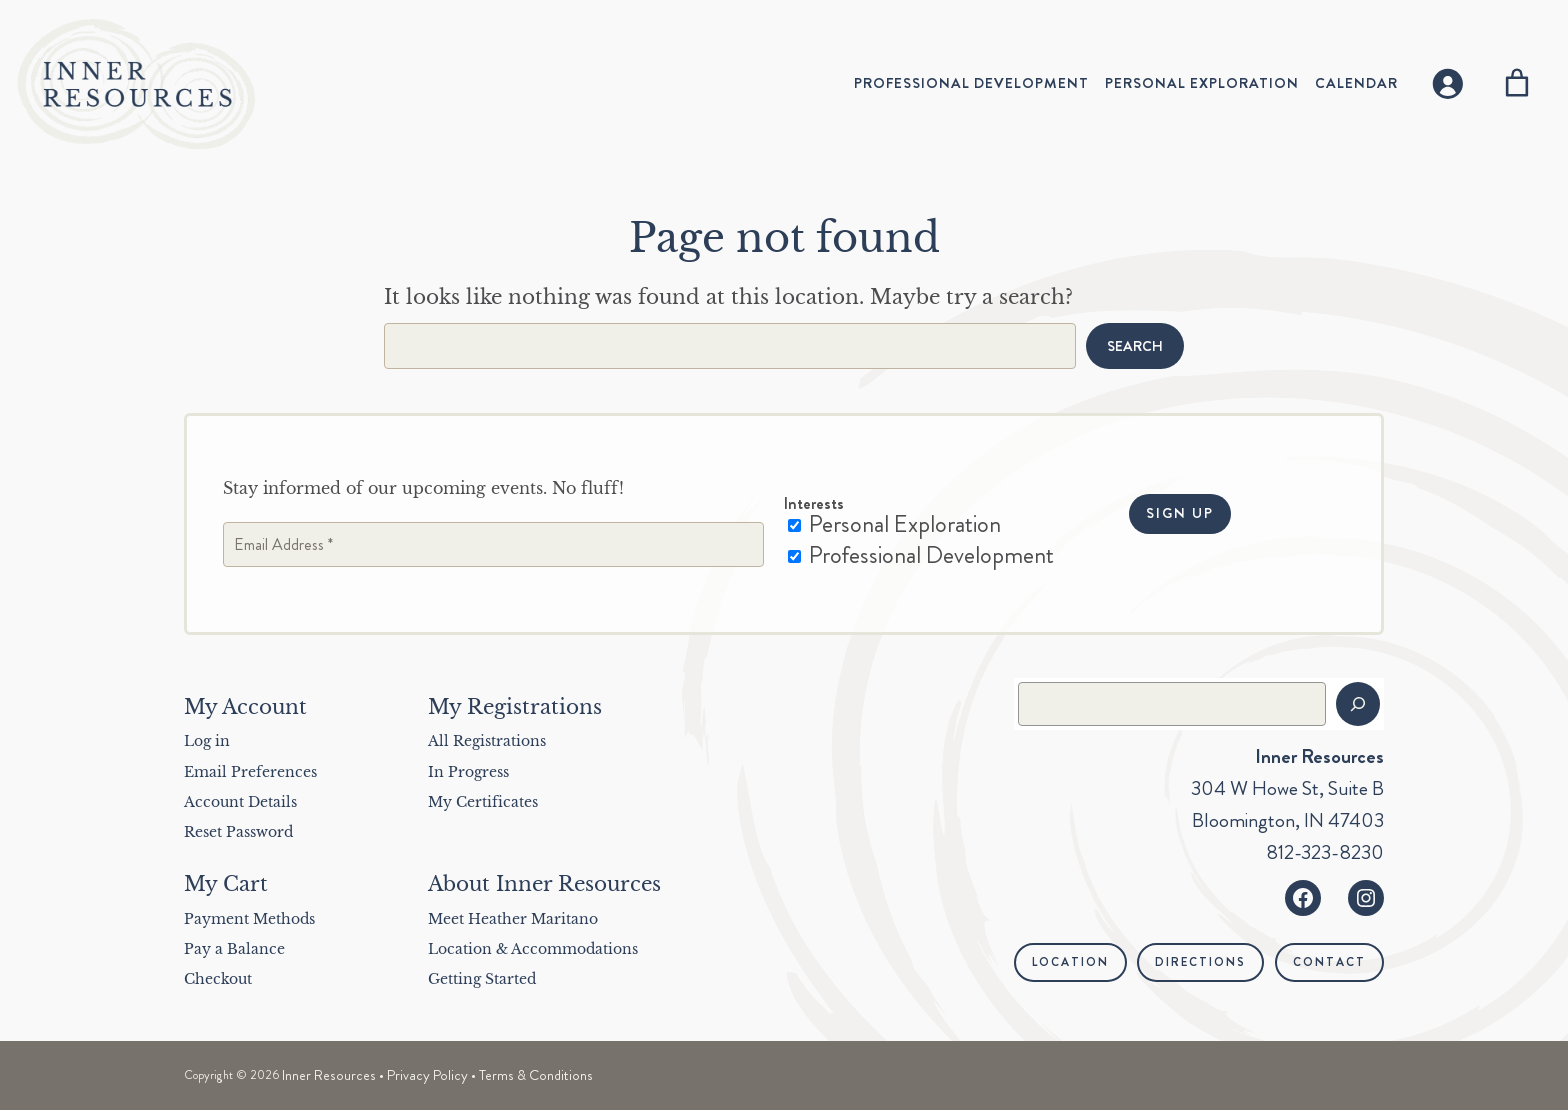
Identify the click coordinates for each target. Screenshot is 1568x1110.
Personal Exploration (894, 524)
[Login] (1447, 83)
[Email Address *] (493, 544)
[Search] (1358, 704)
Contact (1329, 962)
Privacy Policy (427, 1075)
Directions (1200, 962)
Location (1070, 962)
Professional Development (921, 555)
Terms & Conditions (536, 1075)
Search (1135, 346)
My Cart (226, 884)
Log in (207, 741)
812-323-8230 (1325, 852)
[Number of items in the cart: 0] (1517, 83)
